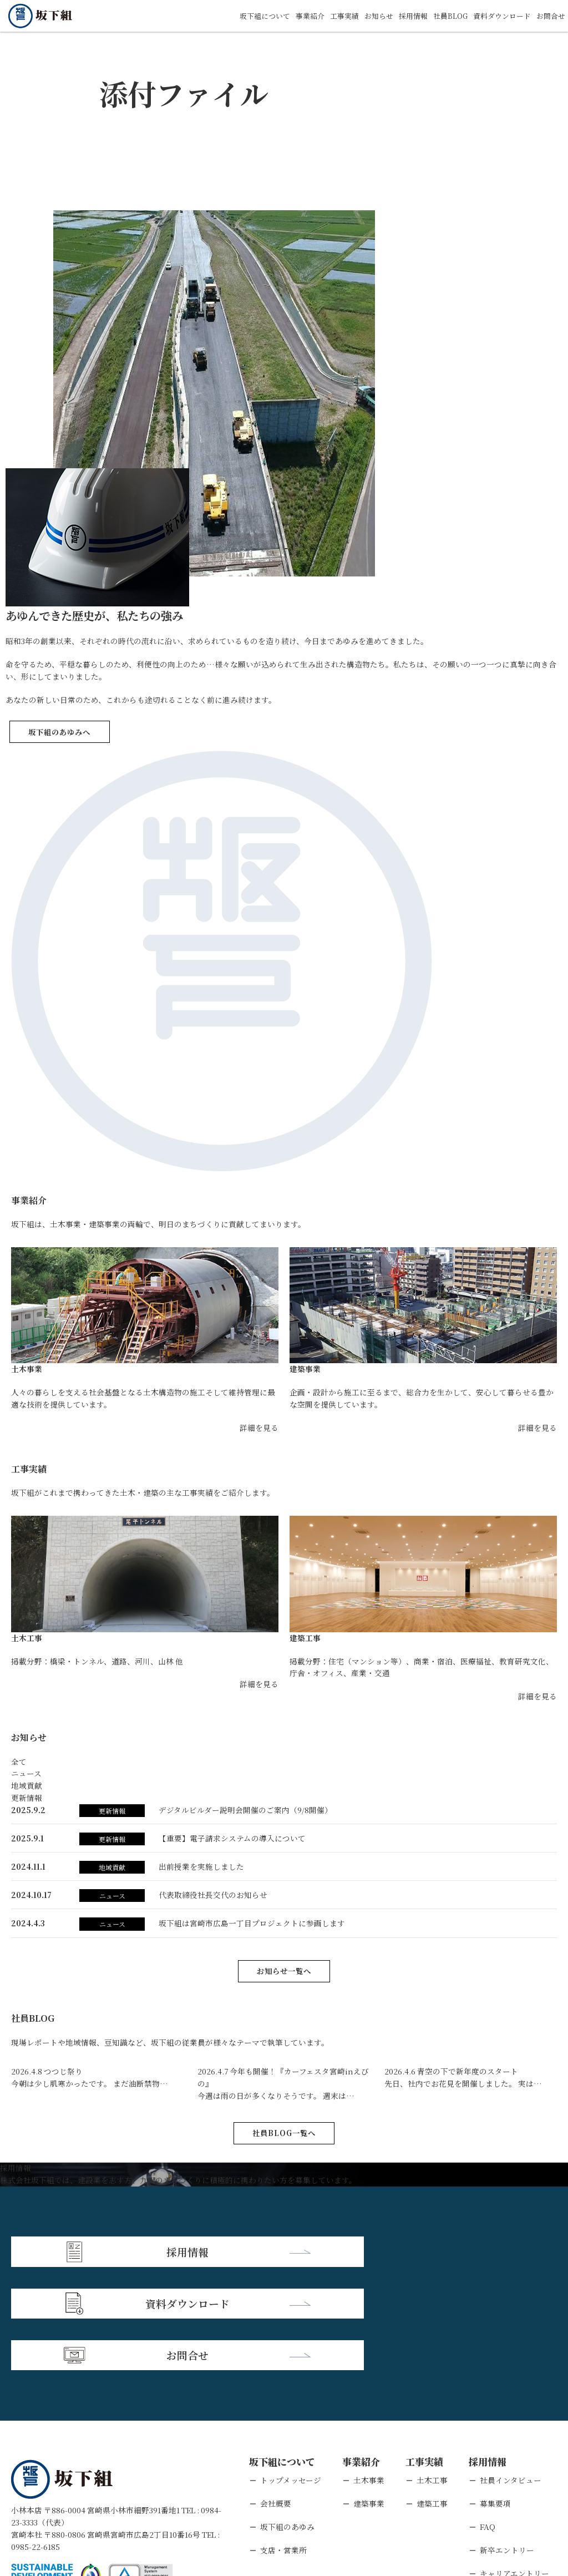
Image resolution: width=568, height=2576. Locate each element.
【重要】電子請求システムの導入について (232, 1838)
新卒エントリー (507, 2442)
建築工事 (432, 2396)
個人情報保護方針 (106, 2506)
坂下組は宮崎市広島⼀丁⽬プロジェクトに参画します (252, 1923)
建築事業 (368, 2396)
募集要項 (495, 2396)
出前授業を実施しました (201, 1866)
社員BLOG (442, 15)
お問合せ (549, 15)
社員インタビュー (510, 2373)
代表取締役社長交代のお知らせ (213, 1894)
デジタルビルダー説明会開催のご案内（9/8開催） (245, 1809)
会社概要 (275, 2396)
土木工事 (432, 2373)
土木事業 (368, 2373)
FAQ (487, 2419)
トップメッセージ (290, 2373)
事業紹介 (293, 15)
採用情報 (403, 15)
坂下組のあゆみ (287, 2419)
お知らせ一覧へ (284, 1971)
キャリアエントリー (514, 2466)
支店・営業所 (283, 2442)
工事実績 (330, 15)
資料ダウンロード (497, 15)
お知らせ (366, 15)
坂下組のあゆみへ (59, 732)
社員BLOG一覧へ (284, 2133)
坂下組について (245, 15)
